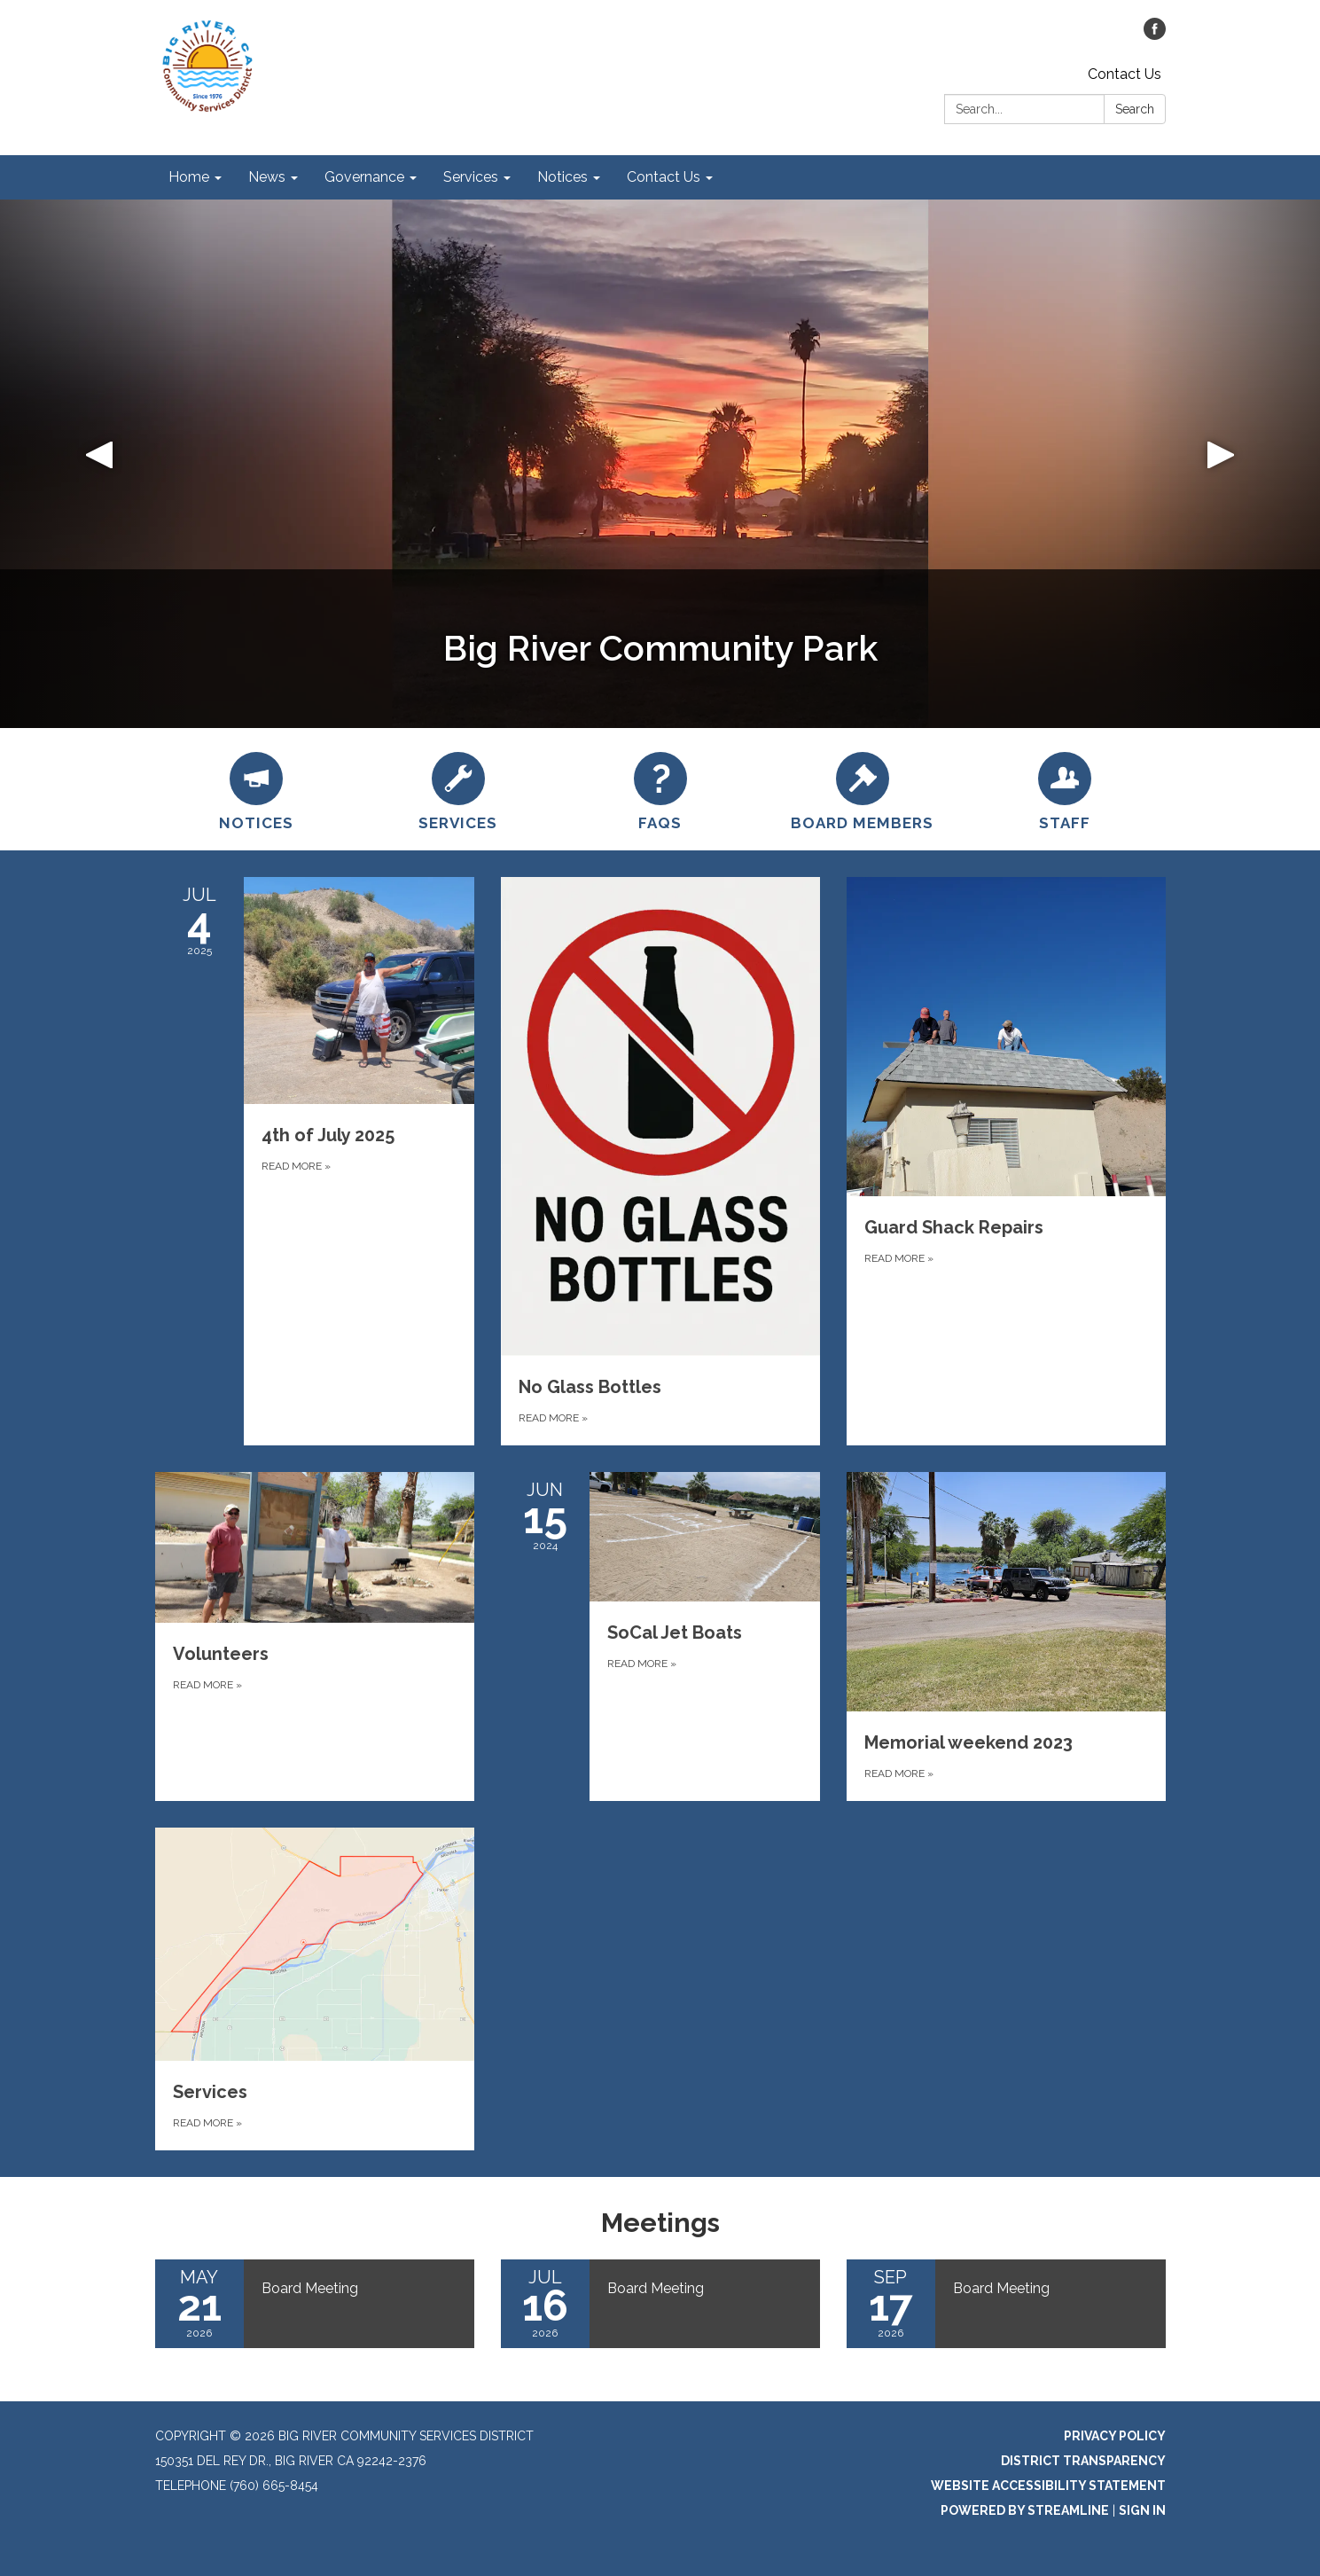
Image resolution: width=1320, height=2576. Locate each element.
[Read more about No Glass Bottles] (660, 1161)
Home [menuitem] (188, 176)
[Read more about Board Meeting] (314, 2303)
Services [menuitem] (470, 176)
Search (1134, 109)
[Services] (458, 789)
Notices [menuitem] (562, 176)
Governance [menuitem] (364, 176)
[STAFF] (1064, 789)
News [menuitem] (266, 176)
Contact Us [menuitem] (663, 176)
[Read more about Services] (314, 1989)
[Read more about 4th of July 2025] (314, 1161)
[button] (99, 464)
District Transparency (1083, 2461)
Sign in (1142, 2510)
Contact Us (1124, 74)
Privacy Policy (1115, 2436)
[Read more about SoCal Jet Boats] (660, 1636)
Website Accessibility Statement (1048, 2485)
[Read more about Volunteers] (314, 1636)
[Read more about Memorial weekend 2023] (1006, 1636)
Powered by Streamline (1025, 2510)
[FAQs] (660, 789)
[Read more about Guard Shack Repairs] (1006, 1161)
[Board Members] (862, 789)
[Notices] (256, 789)
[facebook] (1155, 35)
